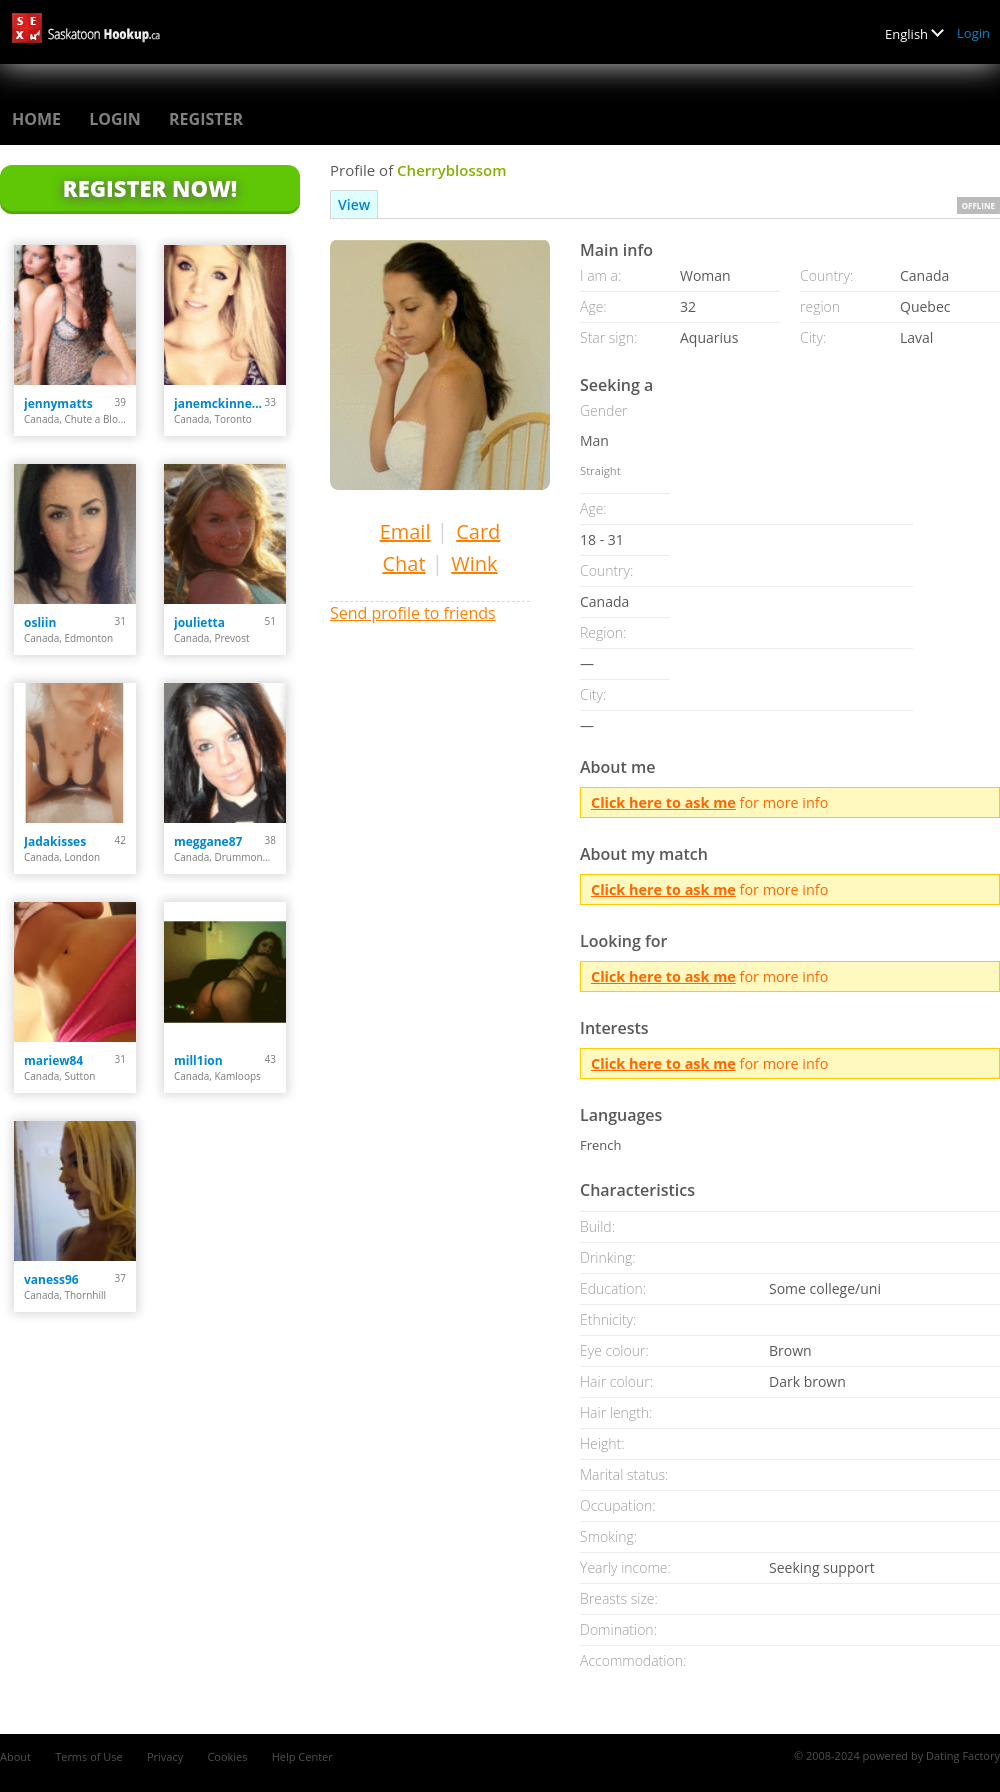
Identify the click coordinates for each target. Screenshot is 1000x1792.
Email (405, 531)
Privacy (165, 1756)
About (15, 1756)
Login (973, 33)
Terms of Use (89, 1756)
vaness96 (51, 1279)
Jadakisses (55, 841)
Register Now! (150, 188)
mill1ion (198, 1060)
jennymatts (58, 403)
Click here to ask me (663, 802)
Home (36, 119)
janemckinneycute (219, 403)
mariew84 (53, 1060)
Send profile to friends (413, 613)
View (354, 204)
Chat (403, 563)
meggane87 (208, 841)
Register (206, 119)
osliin (40, 622)
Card (478, 531)
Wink (474, 563)
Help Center (302, 1756)
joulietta (199, 622)
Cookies (227, 1756)
